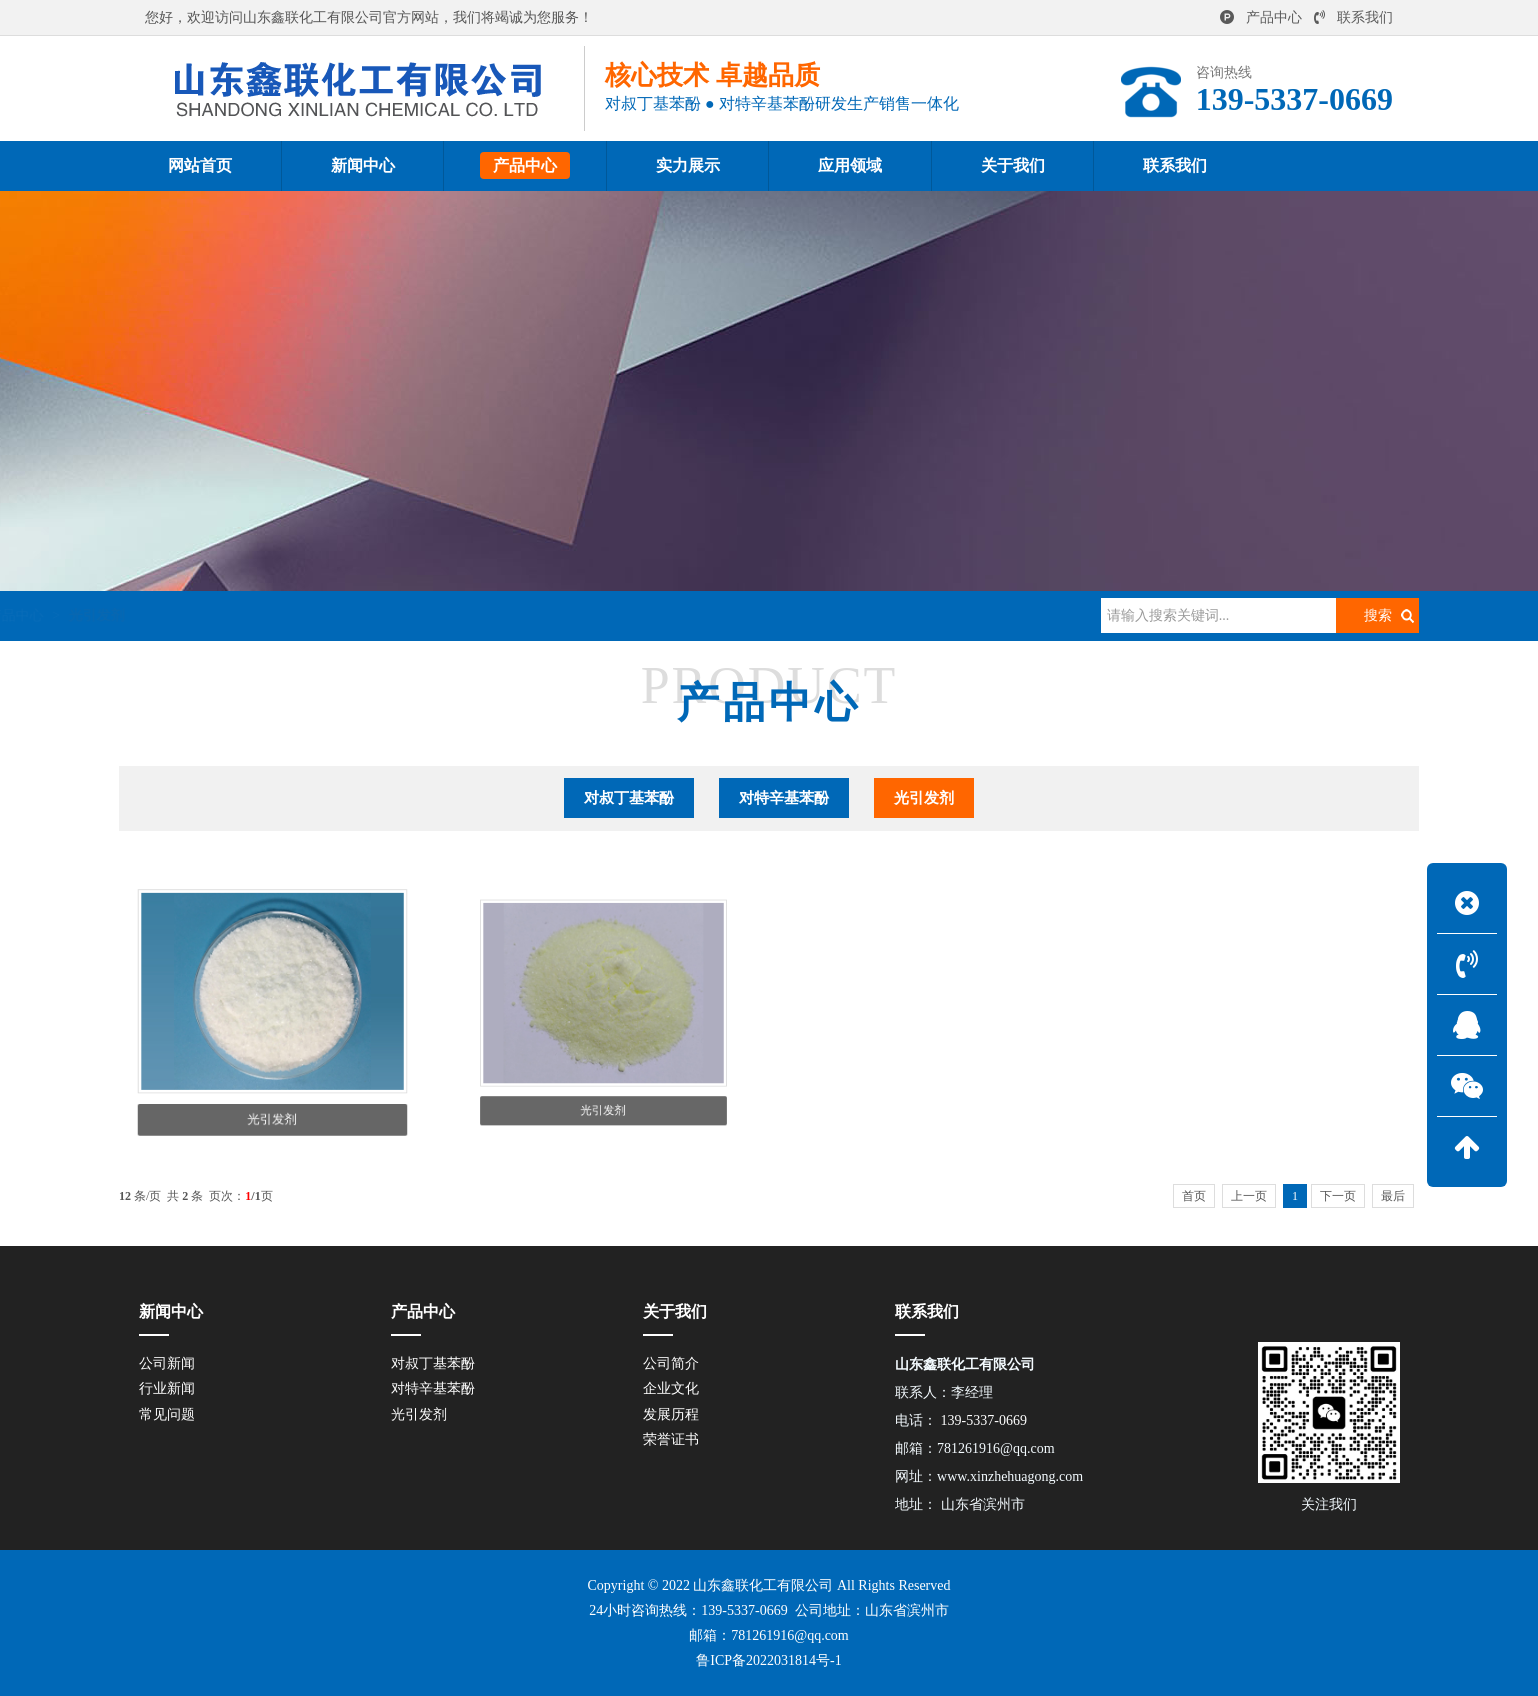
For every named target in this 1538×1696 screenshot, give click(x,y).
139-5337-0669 (744, 1610)
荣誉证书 (671, 1439)
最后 (1393, 1196)
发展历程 (671, 1414)
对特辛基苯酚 (784, 798)
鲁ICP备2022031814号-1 (768, 1660)
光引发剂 (393, 615)
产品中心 (1261, 17)
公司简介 (671, 1363)
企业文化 (671, 1388)
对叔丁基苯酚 (629, 798)
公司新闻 (167, 1363)
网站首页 (227, 615)
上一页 (1249, 1196)
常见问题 (167, 1414)
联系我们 (1353, 17)
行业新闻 (167, 1388)
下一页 (1338, 1196)
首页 (1194, 1196)
